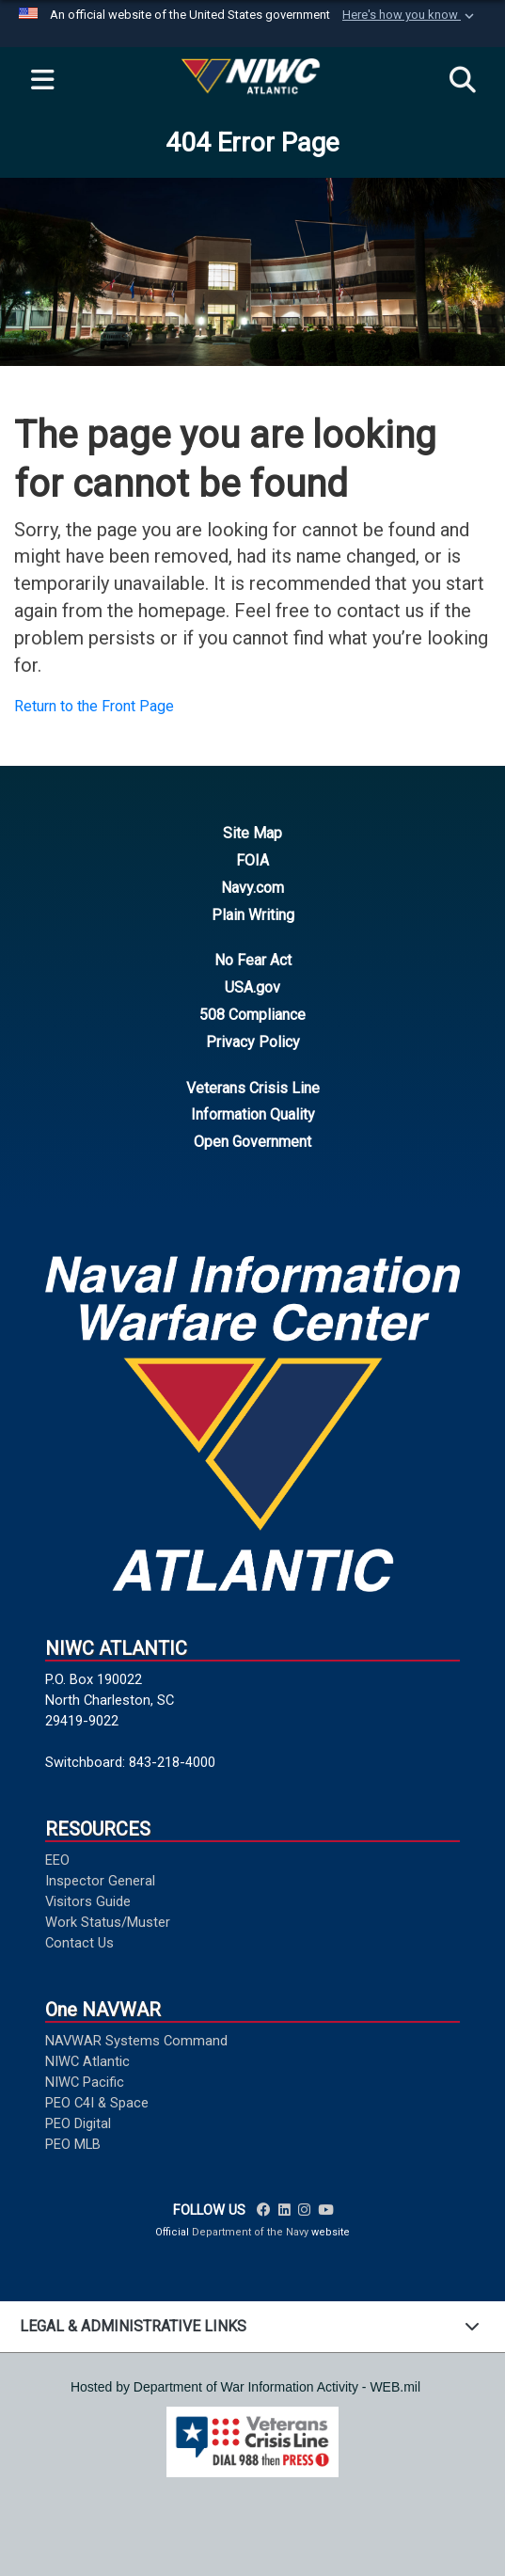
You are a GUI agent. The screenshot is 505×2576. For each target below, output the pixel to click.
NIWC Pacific (84, 2082)
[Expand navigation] (42, 81)
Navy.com (252, 888)
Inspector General (100, 1880)
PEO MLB (73, 2144)
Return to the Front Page (94, 706)
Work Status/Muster (107, 1922)
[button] (410, 15)
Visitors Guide (88, 1901)
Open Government (252, 1142)
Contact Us (79, 1942)
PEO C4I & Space (97, 2102)
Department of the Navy (250, 2232)
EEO (57, 1860)
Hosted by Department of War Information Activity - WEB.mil (245, 2386)
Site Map (252, 833)
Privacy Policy (253, 1042)
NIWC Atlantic (87, 2061)
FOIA (252, 860)
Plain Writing (253, 915)
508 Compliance (252, 1015)
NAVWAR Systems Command (136, 2040)
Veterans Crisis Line (253, 1088)
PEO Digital (78, 2123)
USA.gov (252, 987)
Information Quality (253, 1114)
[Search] (462, 81)
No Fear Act (253, 960)
